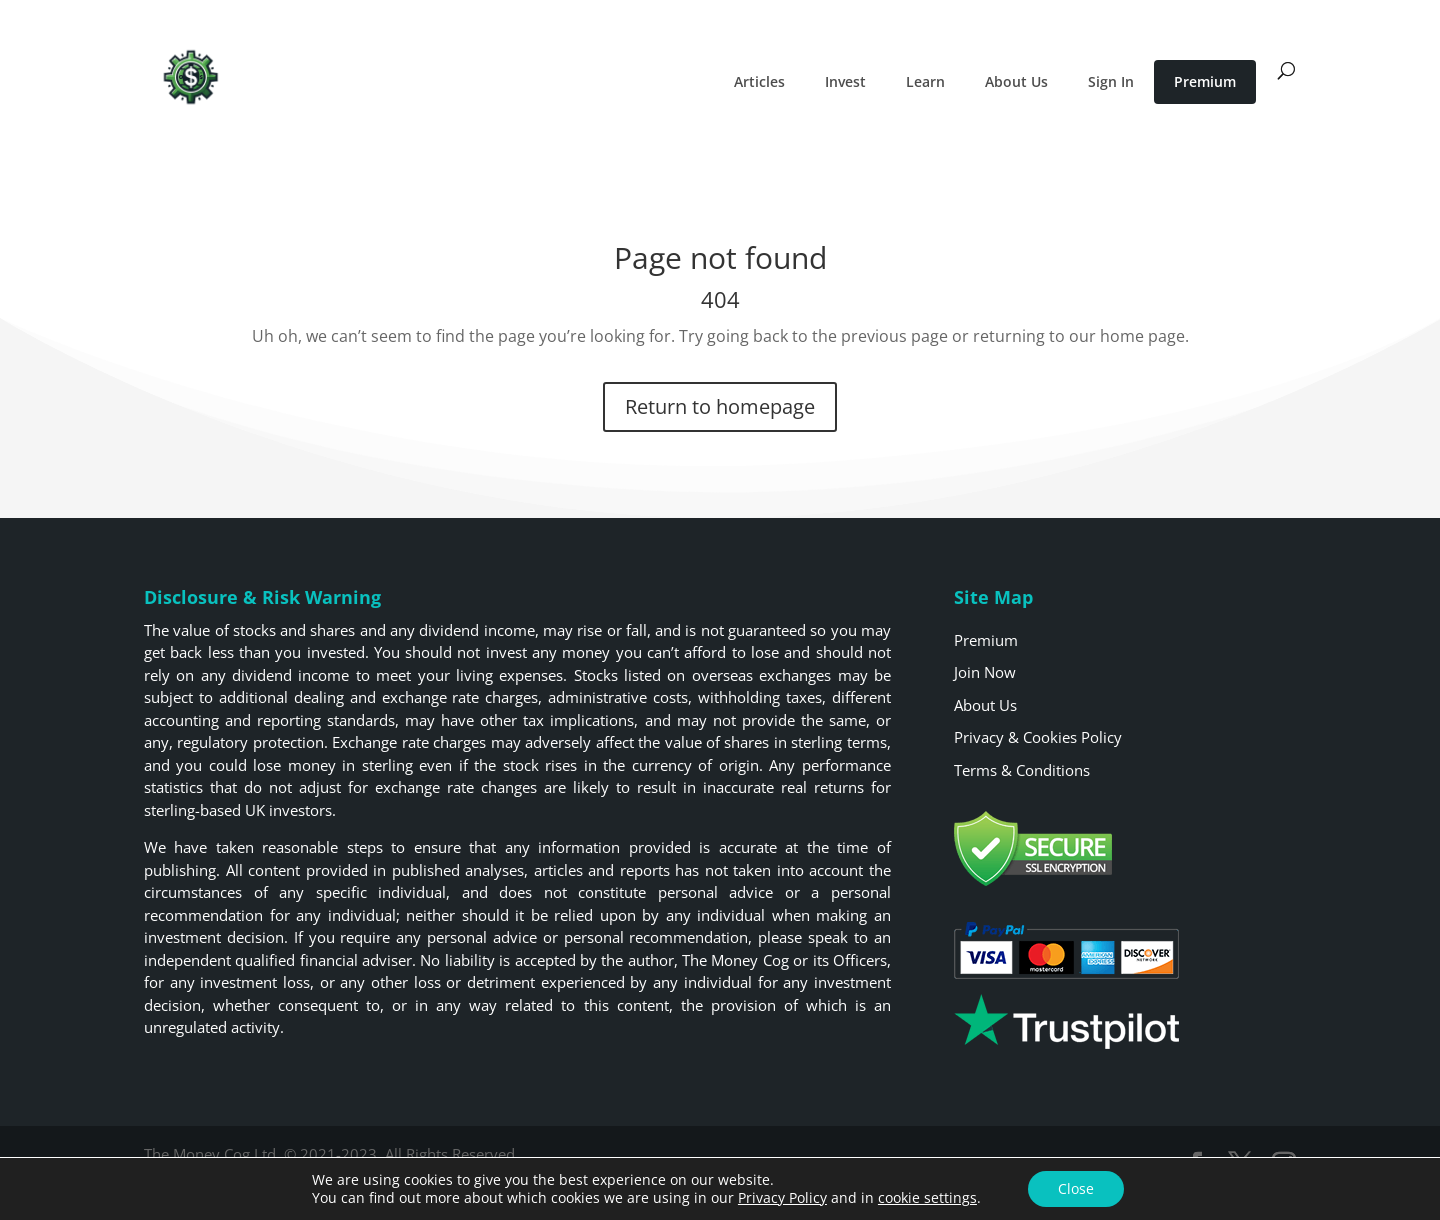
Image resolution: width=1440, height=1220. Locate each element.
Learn (925, 81)
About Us (1016, 81)
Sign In (1111, 81)
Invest (845, 81)
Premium (1205, 81)
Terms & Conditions (1022, 770)
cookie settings (927, 1198)
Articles (759, 81)
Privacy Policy (782, 1197)
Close (1076, 1188)
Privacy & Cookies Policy (1038, 737)
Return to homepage (720, 406)
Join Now (985, 672)
